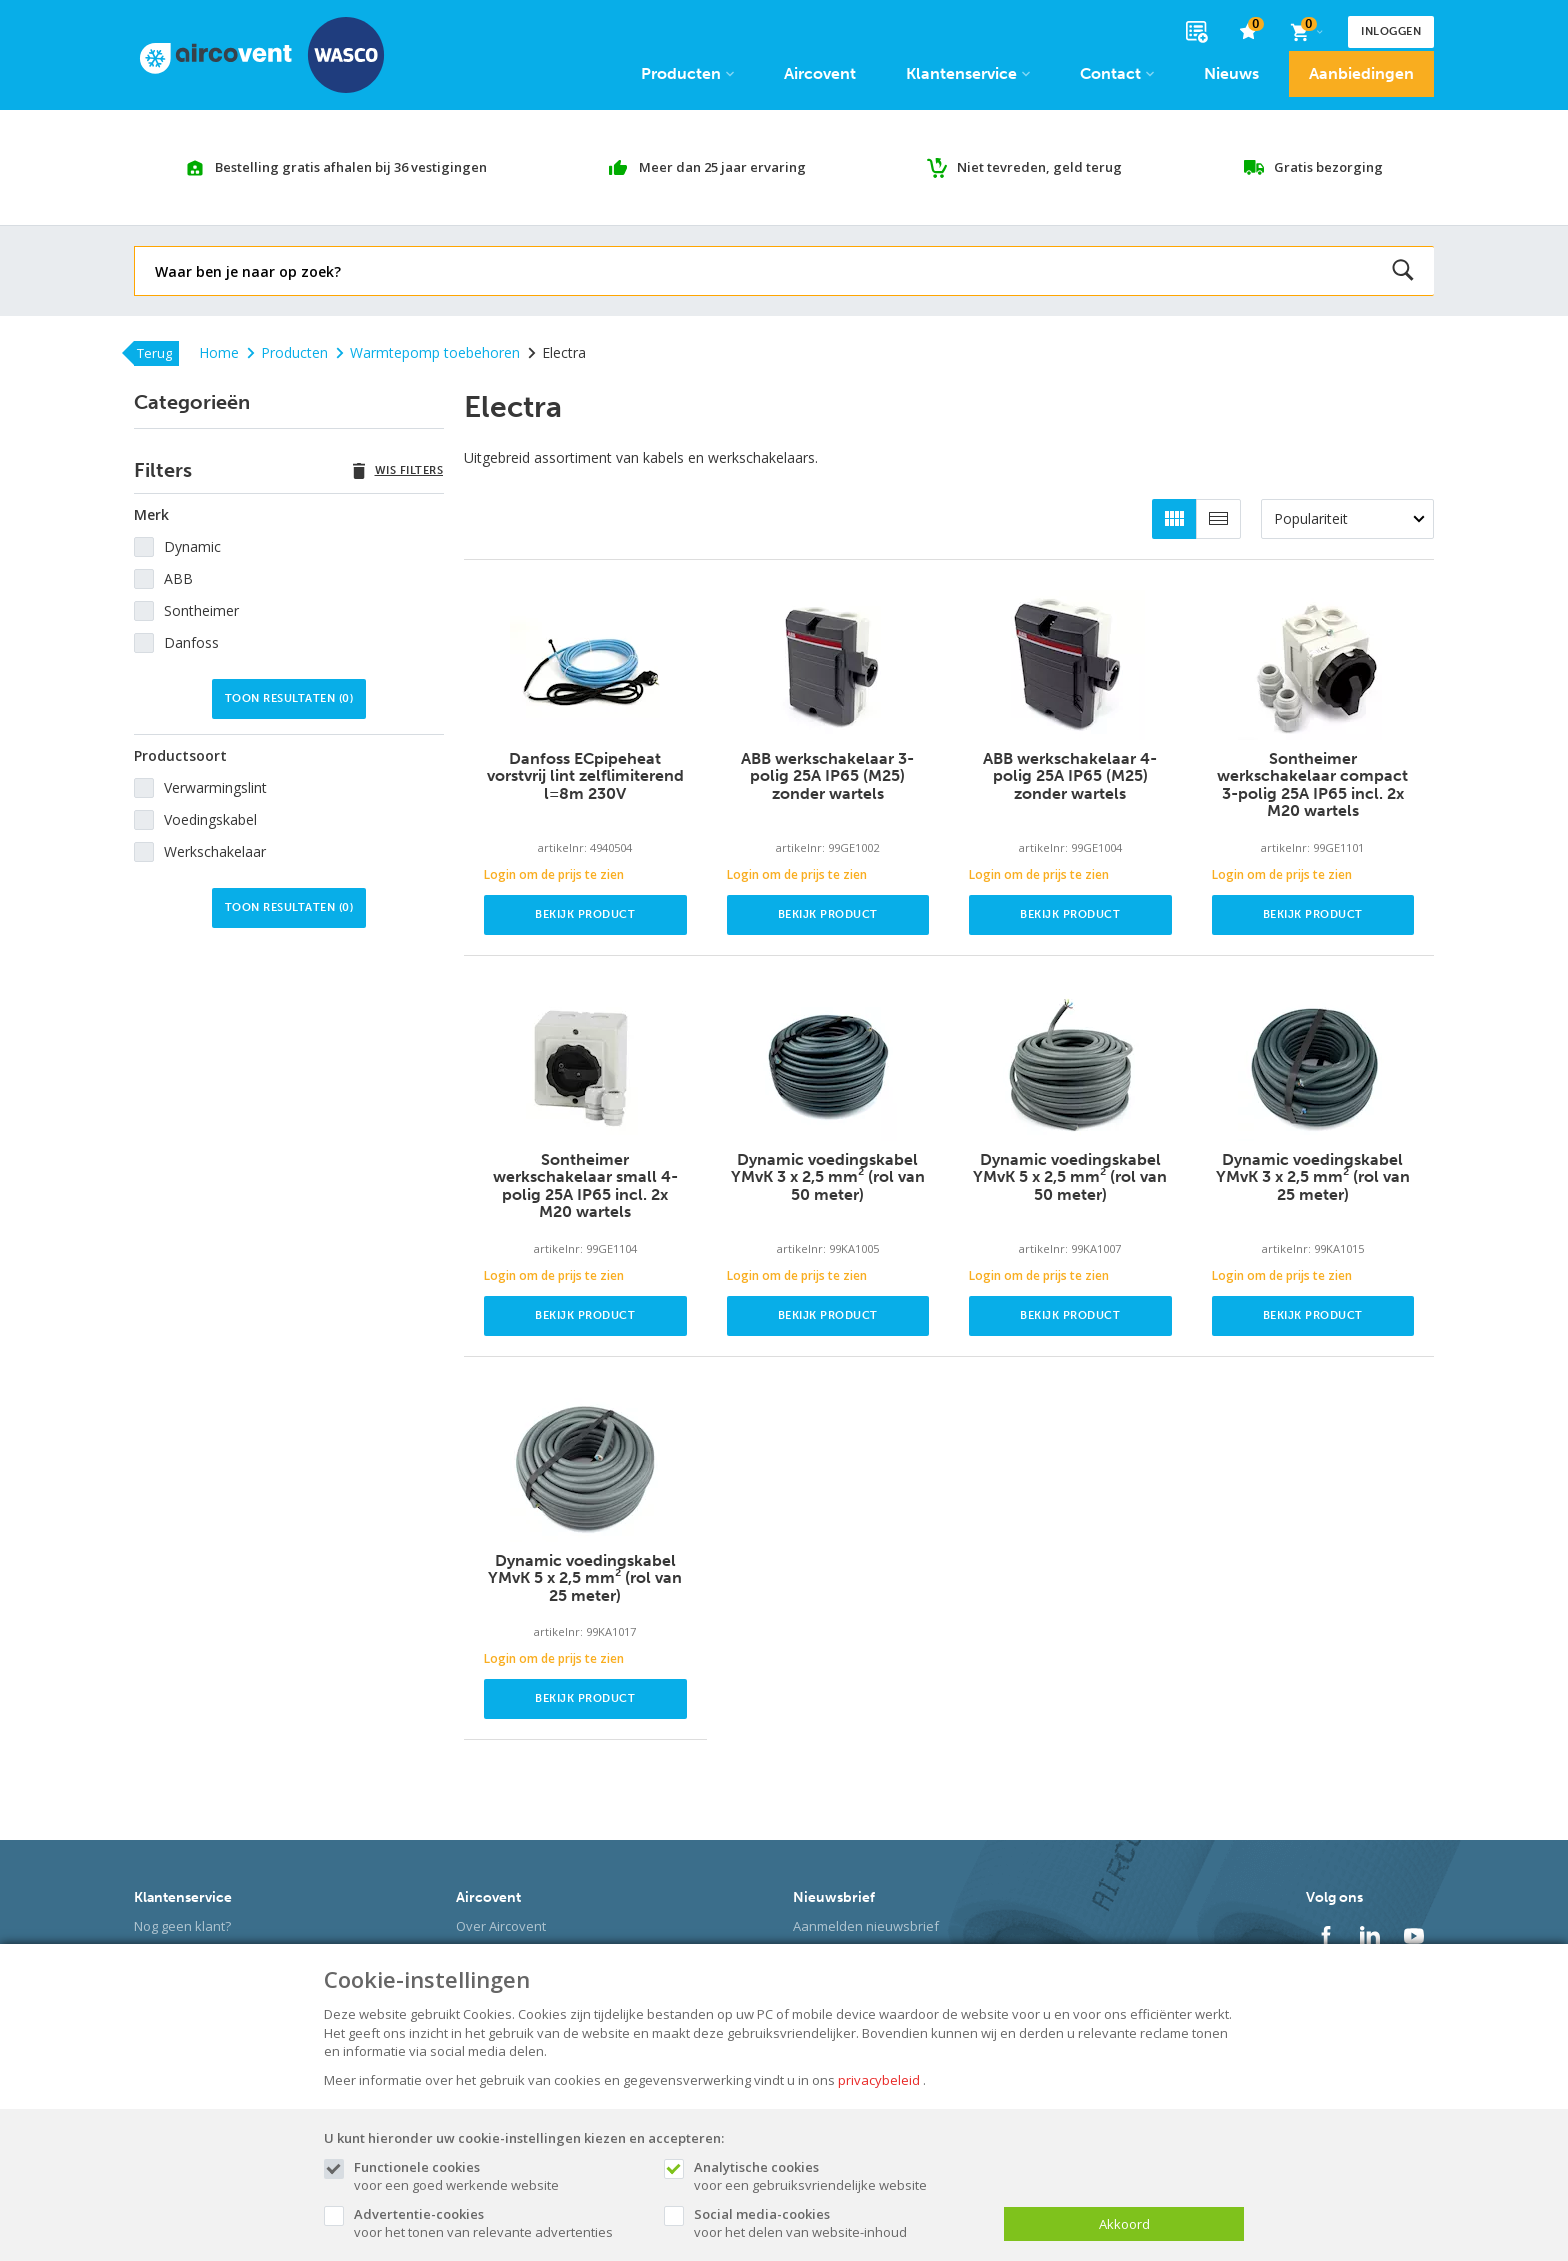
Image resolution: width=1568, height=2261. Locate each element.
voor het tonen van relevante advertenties (499, 2223)
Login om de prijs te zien (554, 874)
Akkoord (1124, 2224)
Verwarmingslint (215, 787)
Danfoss (191, 642)
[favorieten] (1248, 32)
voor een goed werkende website (499, 2176)
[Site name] (262, 55)
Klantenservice (968, 73)
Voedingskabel (210, 819)
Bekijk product (585, 914)
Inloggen (1391, 31)
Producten (687, 73)
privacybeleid (879, 2080)
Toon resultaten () (289, 698)
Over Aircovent (501, 1926)
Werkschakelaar (215, 851)
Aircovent (820, 73)
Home (219, 352)
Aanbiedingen (1361, 73)
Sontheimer (201, 610)
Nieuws (1231, 73)
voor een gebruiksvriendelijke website (839, 2176)
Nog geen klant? (182, 1926)
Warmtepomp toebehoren (428, 352)
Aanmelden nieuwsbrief (866, 1926)
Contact (1117, 73)
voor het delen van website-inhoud (839, 2223)
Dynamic (192, 546)
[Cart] (1306, 32)
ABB (178, 578)
